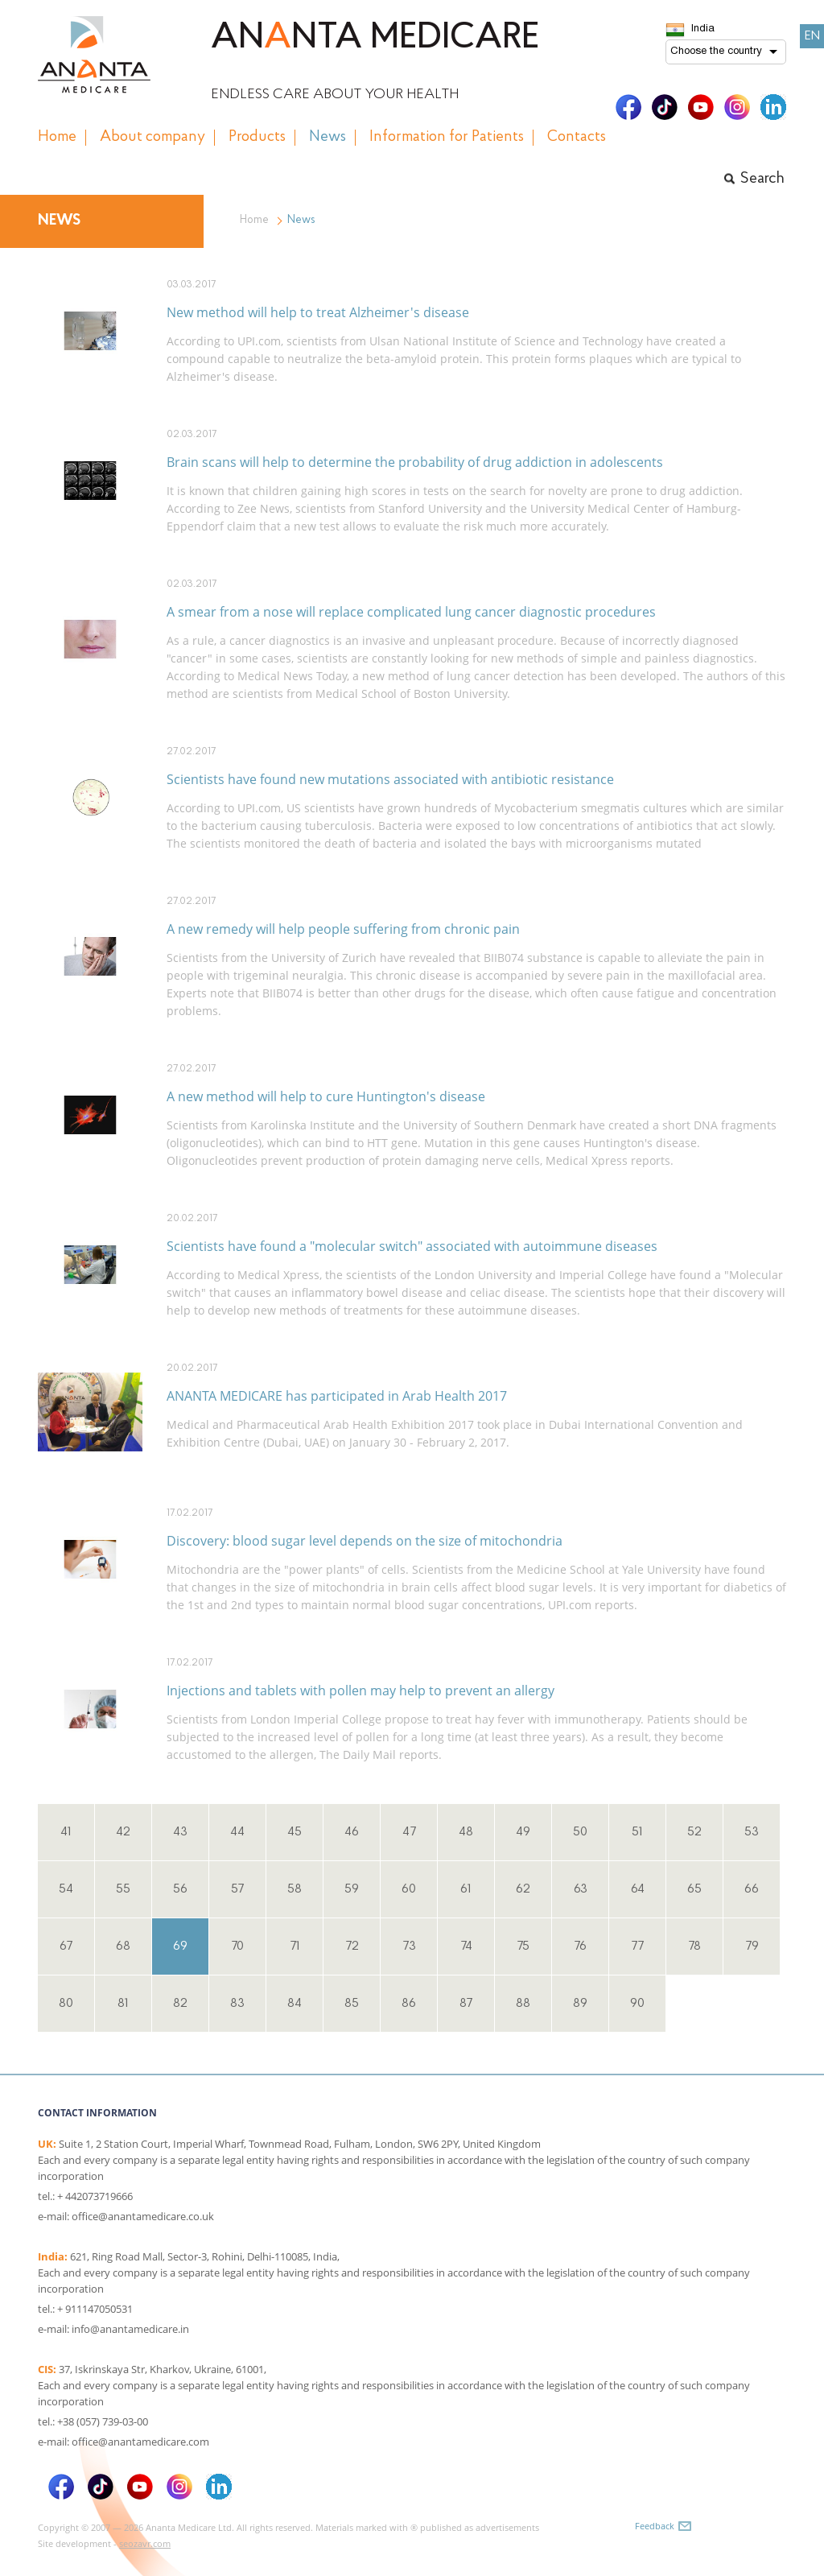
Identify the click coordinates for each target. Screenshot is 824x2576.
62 (523, 1889)
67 (66, 1946)
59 (351, 1889)
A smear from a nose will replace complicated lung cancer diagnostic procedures (411, 612)
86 (409, 2003)
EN (812, 36)
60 (409, 1889)
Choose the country (716, 51)
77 (637, 1946)
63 (580, 1889)
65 (694, 1889)
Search (762, 179)
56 (180, 1889)
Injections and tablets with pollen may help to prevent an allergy (360, 1690)
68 (123, 1946)
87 (465, 2003)
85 (351, 2003)
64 (638, 1889)
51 (637, 1832)
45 (294, 1832)
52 (694, 1832)
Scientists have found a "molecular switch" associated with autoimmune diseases (412, 1246)
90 (637, 2003)
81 (123, 2003)
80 (66, 2003)
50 (580, 1832)
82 (180, 2003)
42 (123, 1832)
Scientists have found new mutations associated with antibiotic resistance (390, 779)
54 (66, 1889)
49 (523, 1832)
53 (751, 1832)
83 (237, 2003)
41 (66, 1832)
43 (180, 1832)
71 (295, 1946)
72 (352, 1946)
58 (294, 1889)
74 (466, 1946)
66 (751, 1889)
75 (523, 1946)
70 (237, 1946)
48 (466, 1832)
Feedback (654, 2526)
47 (409, 1832)
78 (694, 1946)
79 (752, 1946)
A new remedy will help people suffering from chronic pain (343, 929)
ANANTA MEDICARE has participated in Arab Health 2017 (337, 1396)
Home (254, 220)
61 (466, 1889)
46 (351, 1832)
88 (523, 2003)
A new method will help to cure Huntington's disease (326, 1096)
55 (123, 1889)
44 (237, 1832)
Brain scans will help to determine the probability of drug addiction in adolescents (415, 462)
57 (237, 1889)
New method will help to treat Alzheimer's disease (318, 312)
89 (580, 2003)
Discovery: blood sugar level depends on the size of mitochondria (364, 1541)
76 (580, 1946)
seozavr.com (145, 2543)
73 (409, 1946)
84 (294, 2003)
